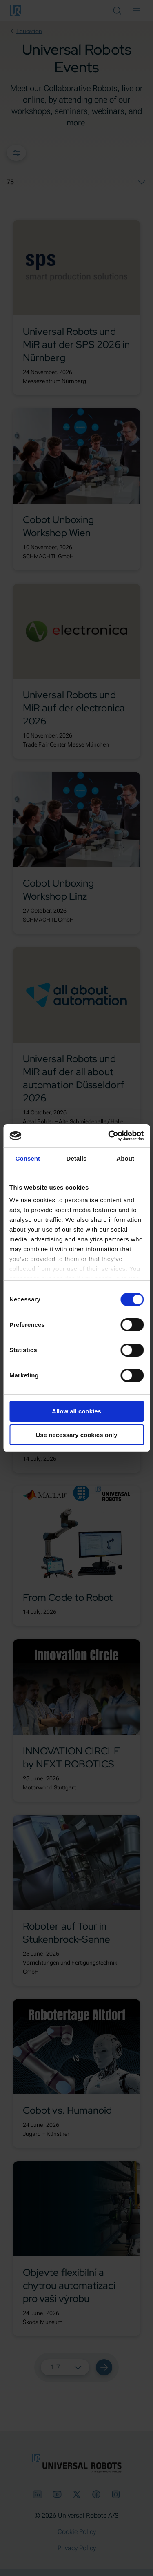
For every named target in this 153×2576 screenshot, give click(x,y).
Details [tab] (77, 1158)
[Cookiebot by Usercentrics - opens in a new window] (109, 1135)
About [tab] (125, 1158)
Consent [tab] (27, 1158)
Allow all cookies (76, 1411)
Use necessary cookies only (76, 1434)
